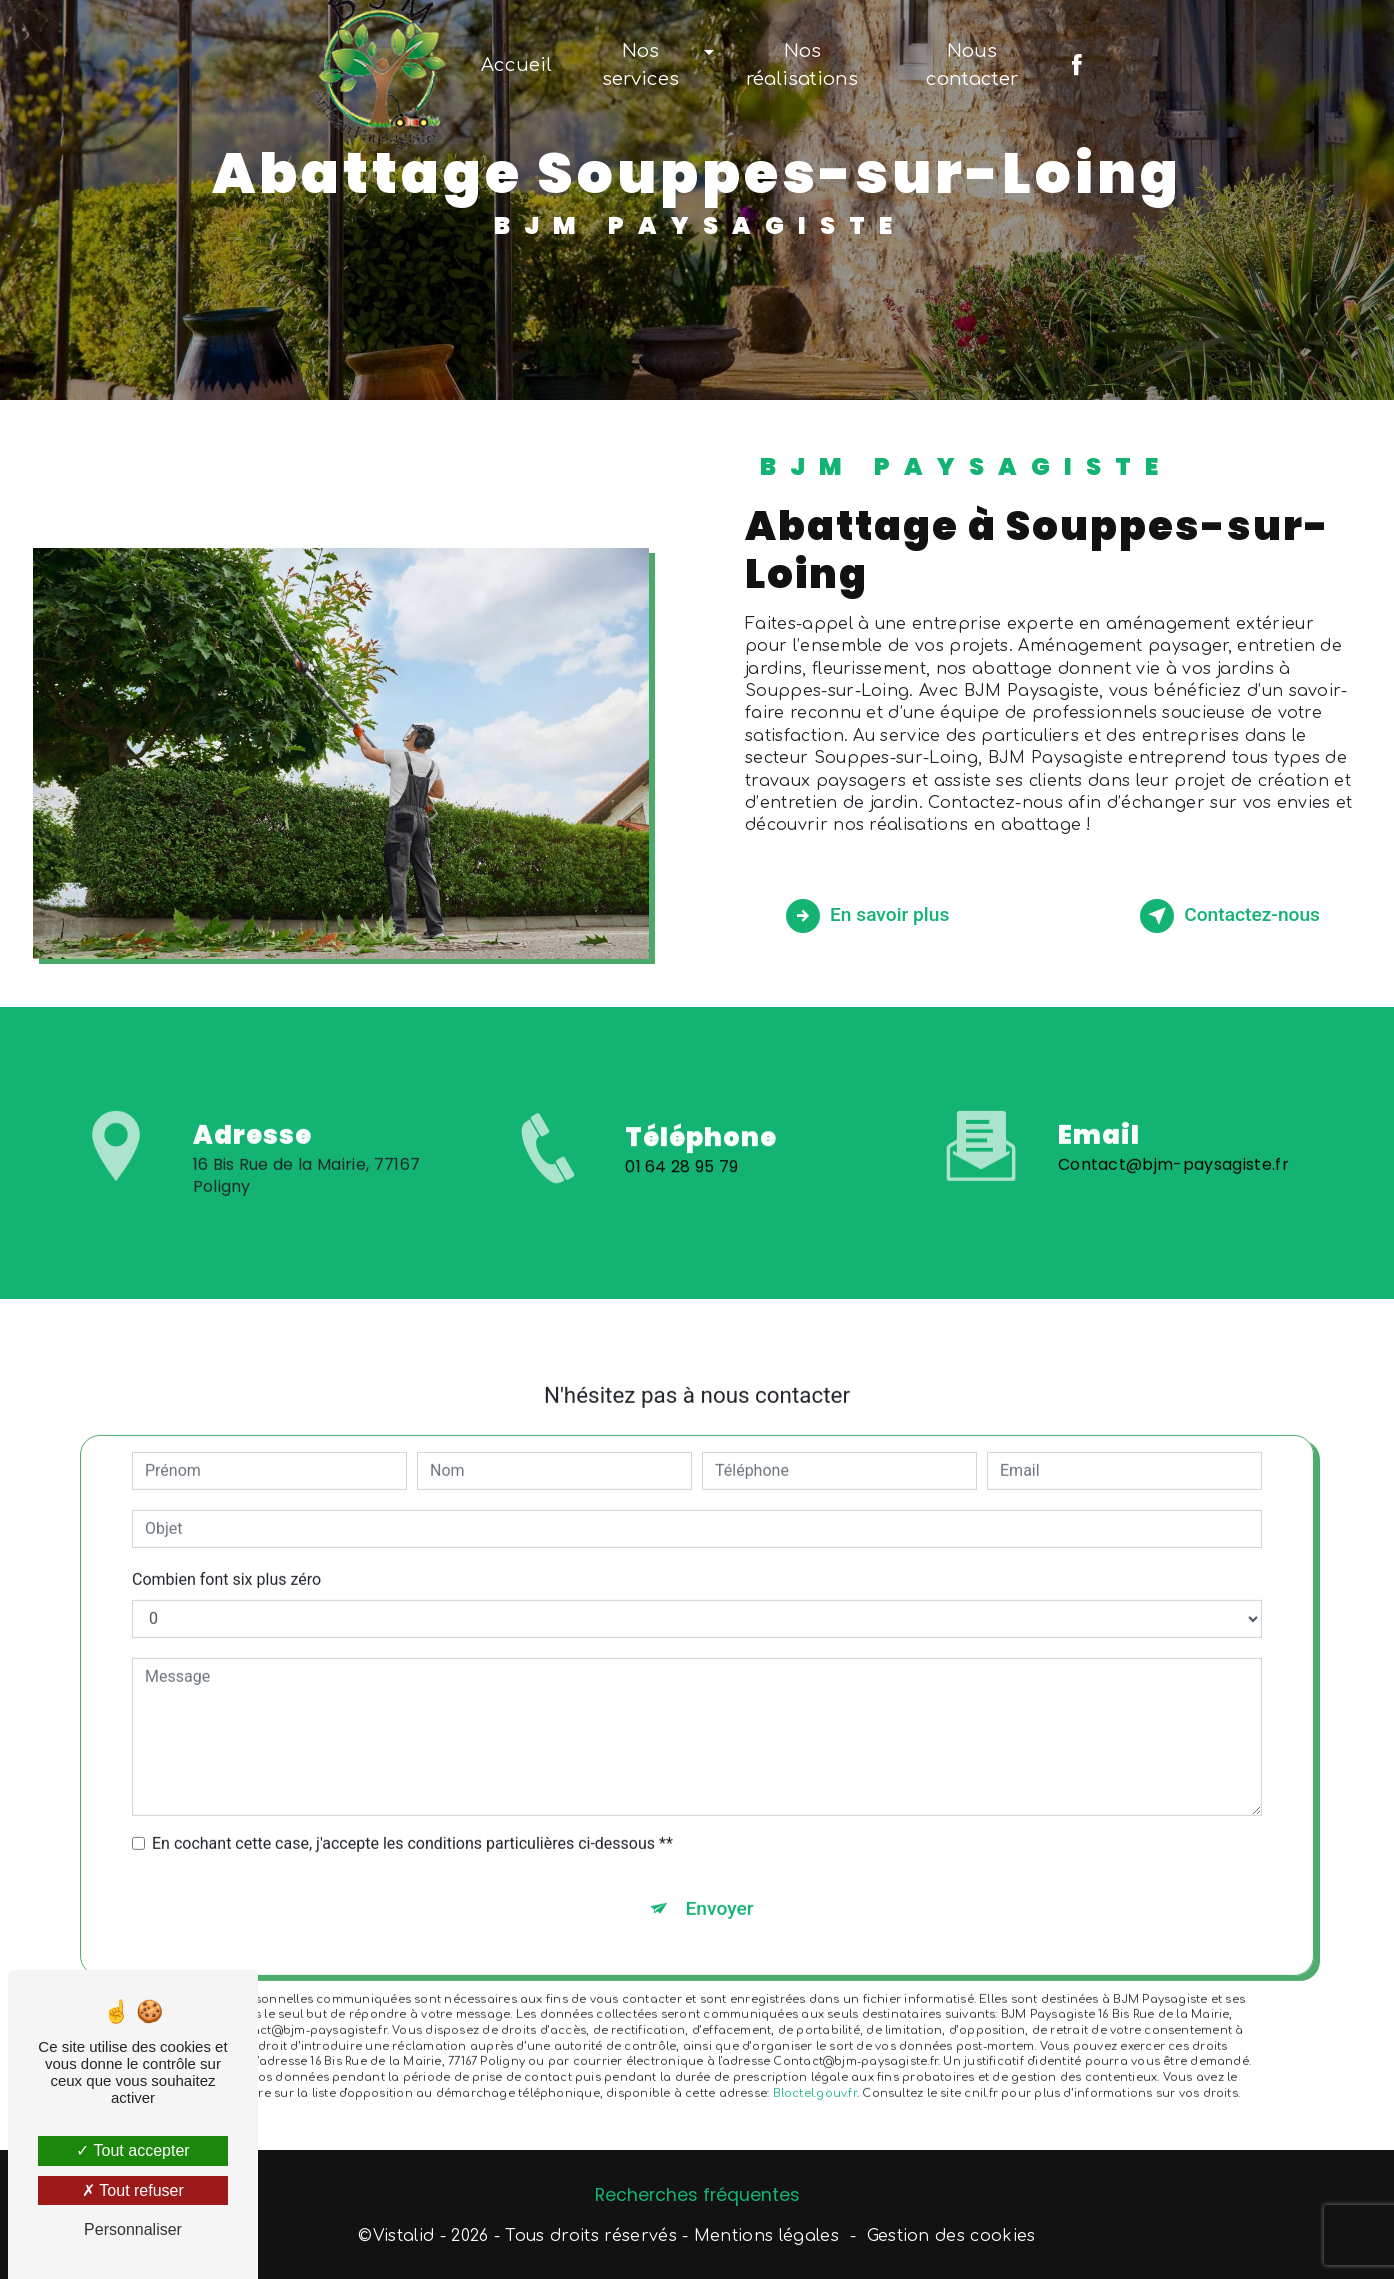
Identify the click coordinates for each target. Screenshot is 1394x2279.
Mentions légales (766, 2236)
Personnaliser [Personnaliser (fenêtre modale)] (133, 2229)
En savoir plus (867, 916)
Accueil (516, 65)
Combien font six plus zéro (226, 1542)
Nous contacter (972, 65)
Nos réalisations (802, 65)
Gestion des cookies (951, 2236)
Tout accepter (132, 2150)
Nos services (640, 65)
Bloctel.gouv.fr (815, 2056)
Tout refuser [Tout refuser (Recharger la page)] (133, 2190)
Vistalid (404, 2236)
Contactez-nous (1230, 916)
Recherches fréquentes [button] (697, 2195)
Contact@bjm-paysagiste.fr (1173, 1127)
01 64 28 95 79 (682, 1203)
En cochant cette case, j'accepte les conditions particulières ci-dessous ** (412, 1806)
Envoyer (720, 1871)
